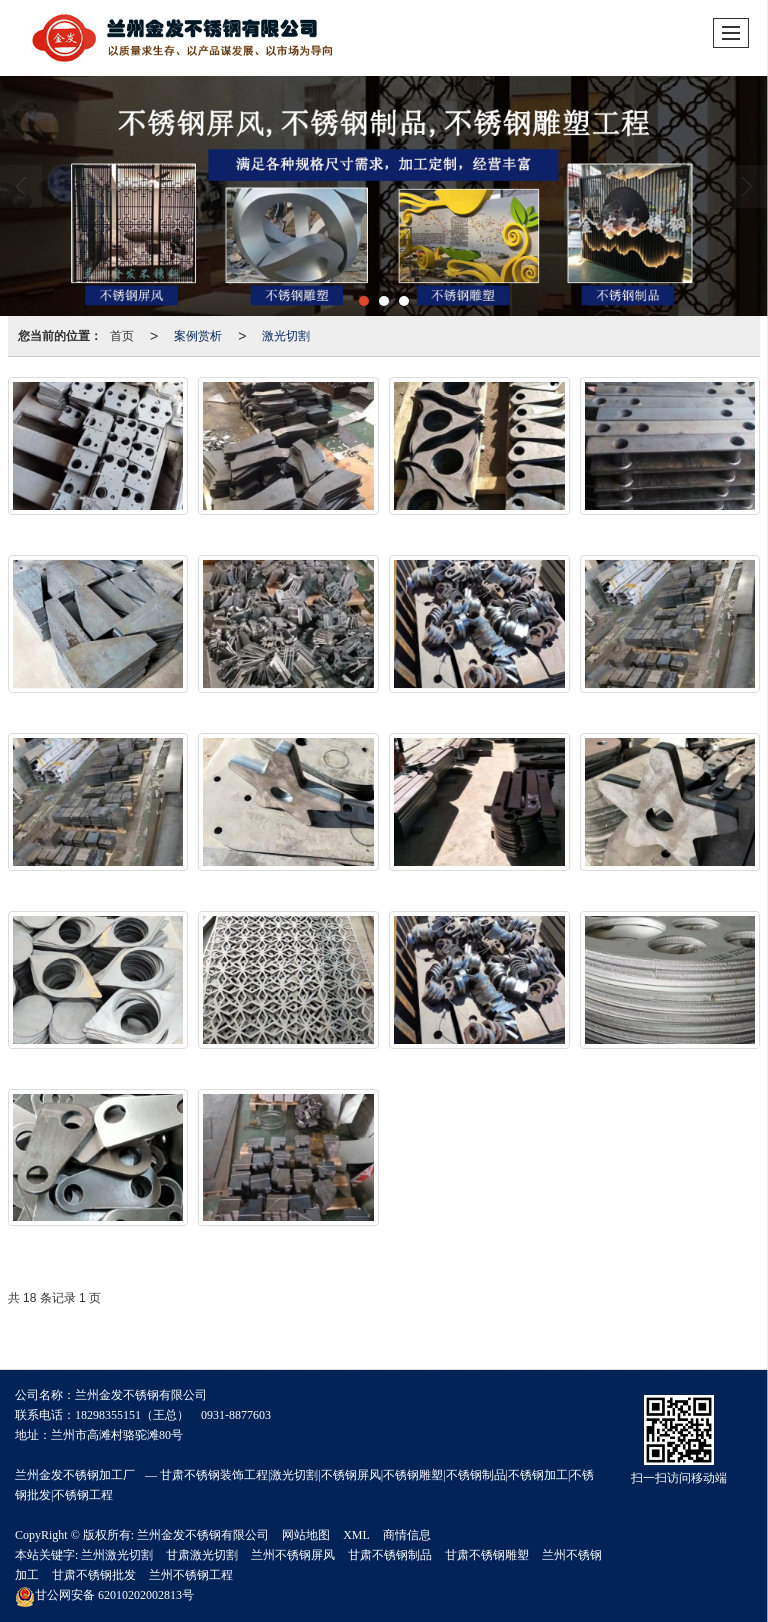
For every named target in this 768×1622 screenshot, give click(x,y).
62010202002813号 (104, 1595)
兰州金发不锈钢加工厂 (75, 1475)
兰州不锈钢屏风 (293, 1555)
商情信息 (407, 1535)
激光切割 (286, 336)
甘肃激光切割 (202, 1555)
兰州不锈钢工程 (191, 1575)
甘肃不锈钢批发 (94, 1575)
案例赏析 (198, 336)
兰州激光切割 (117, 1555)
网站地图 (306, 1535)
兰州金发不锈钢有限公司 (203, 1535)
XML (356, 1535)
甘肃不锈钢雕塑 (487, 1555)
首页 (122, 336)
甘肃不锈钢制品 (390, 1555)
